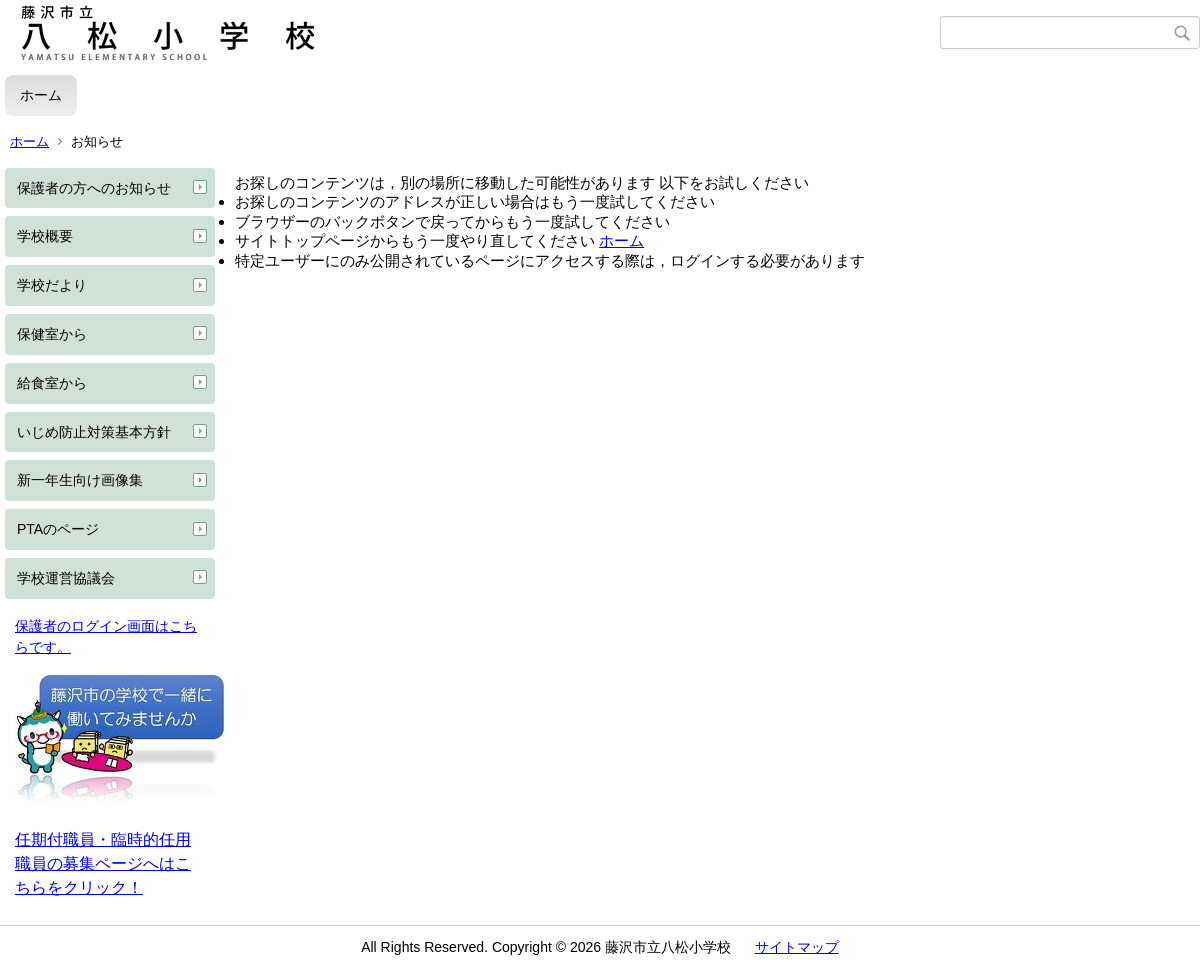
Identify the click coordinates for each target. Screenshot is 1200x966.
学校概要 (45, 236)
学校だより (52, 285)
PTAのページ (58, 529)
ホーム (41, 95)
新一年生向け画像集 (80, 480)
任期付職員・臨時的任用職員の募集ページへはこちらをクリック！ (103, 863)
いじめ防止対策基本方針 (94, 432)
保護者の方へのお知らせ (94, 188)
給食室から (52, 383)
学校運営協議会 (66, 578)
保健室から (52, 334)
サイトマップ (797, 947)
